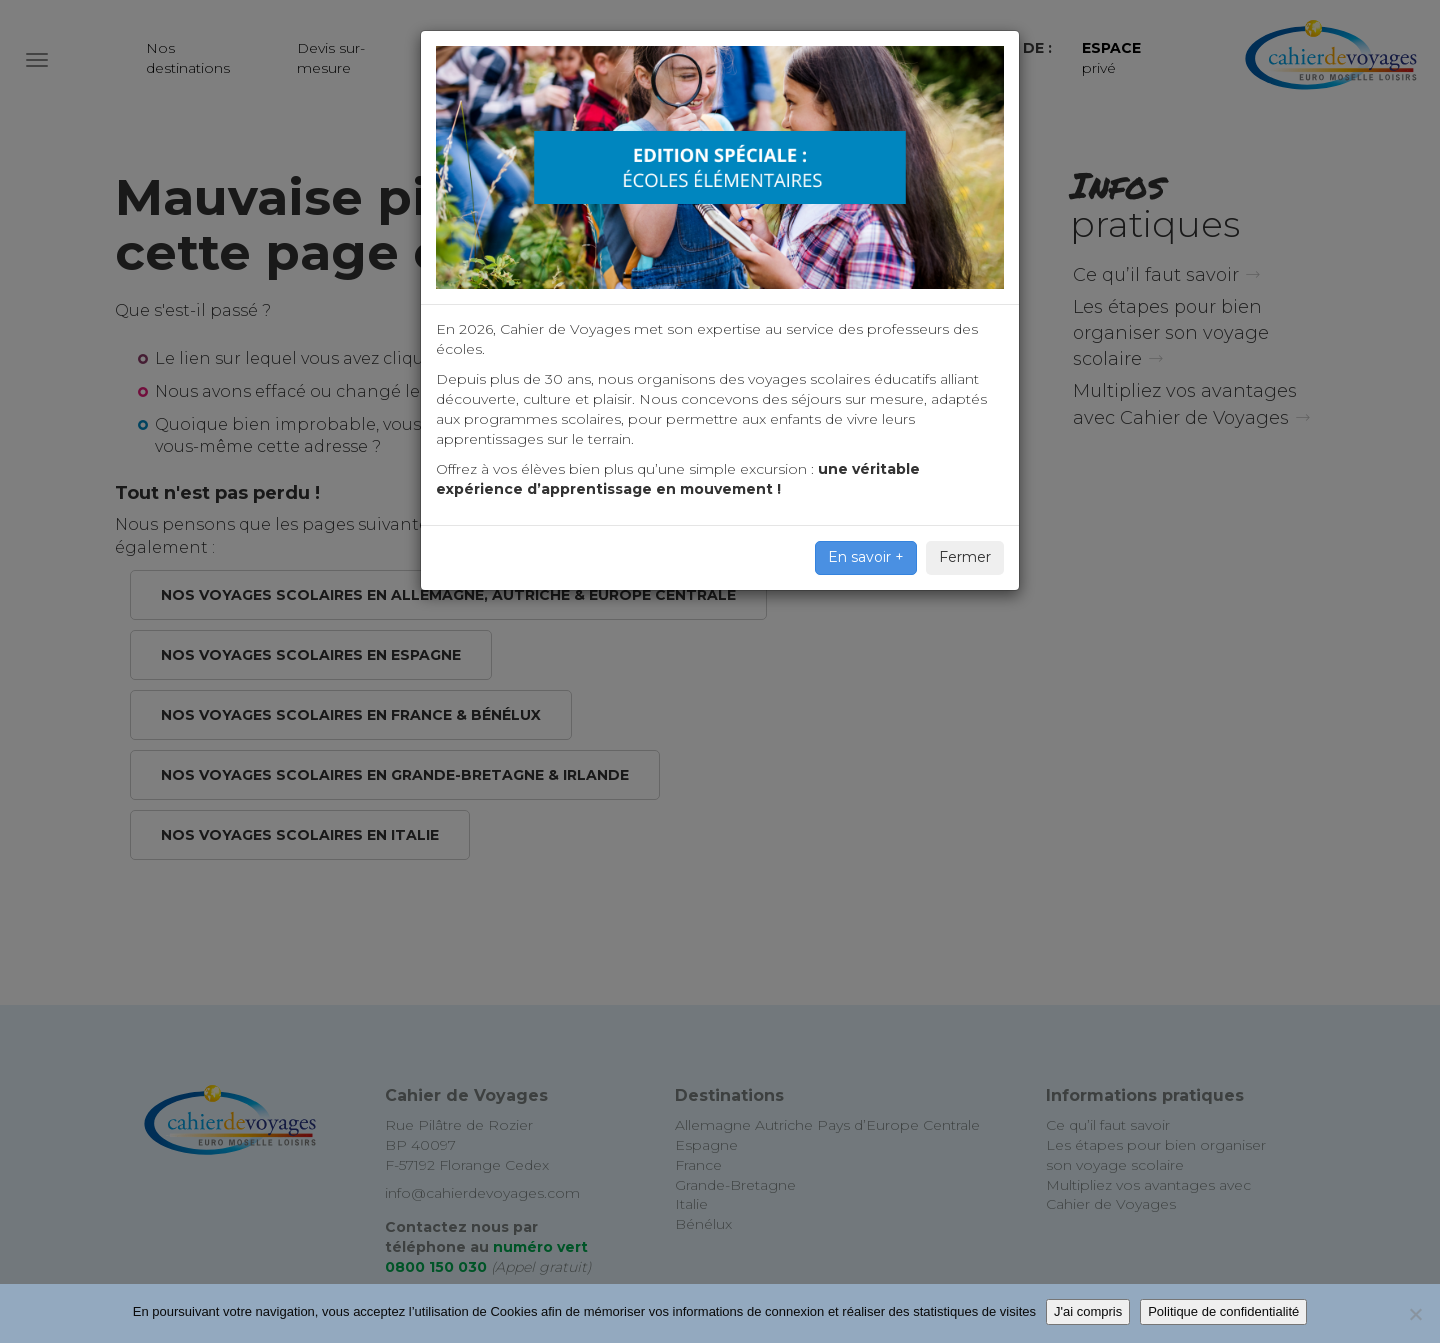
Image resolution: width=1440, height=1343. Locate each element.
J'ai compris (1088, 1311)
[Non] (1415, 1314)
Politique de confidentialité (1223, 1311)
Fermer (965, 557)
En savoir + (866, 557)
